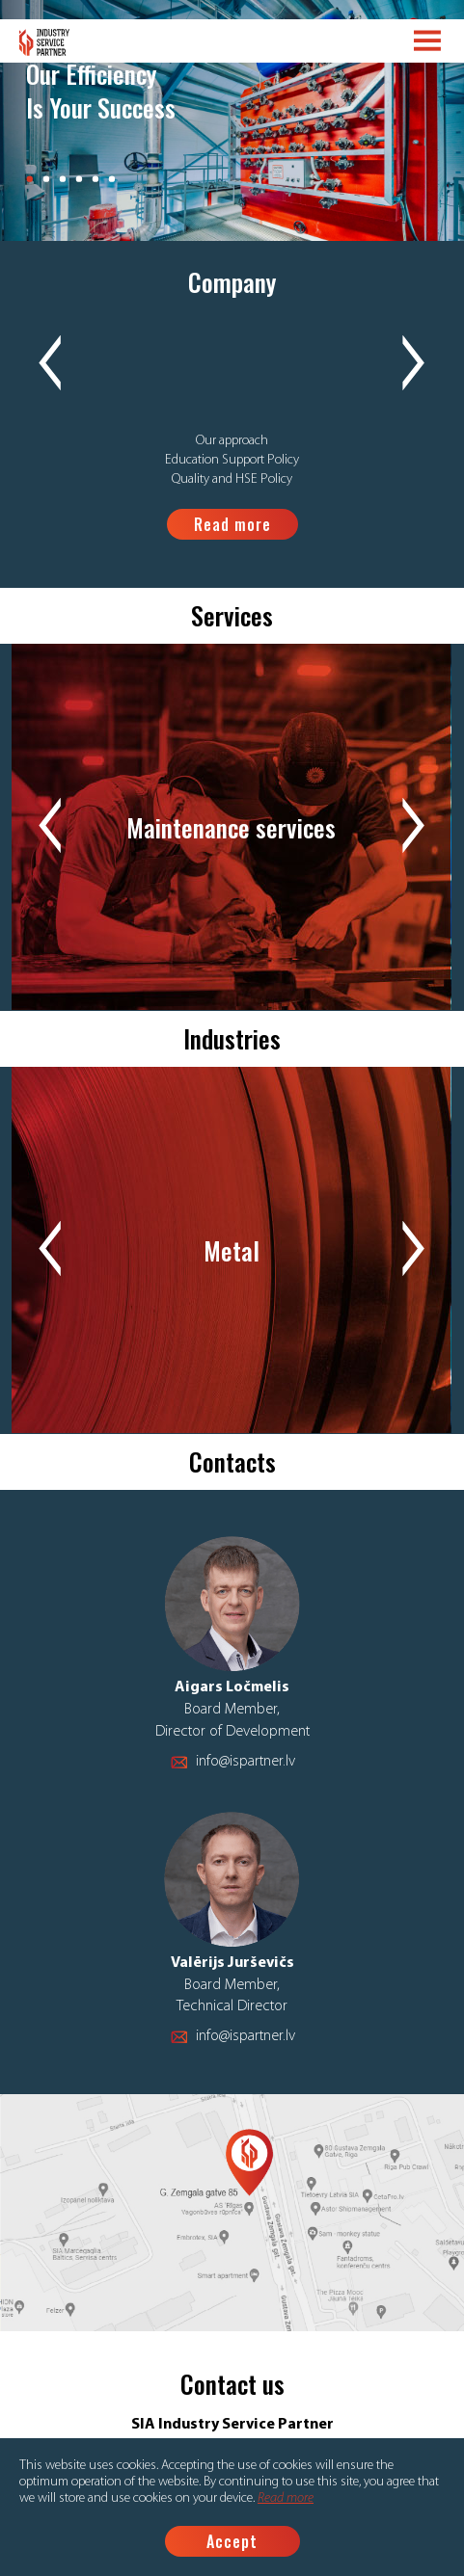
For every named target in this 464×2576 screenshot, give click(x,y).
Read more (286, 2498)
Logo (44, 42)
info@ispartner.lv (245, 1761)
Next (413, 364)
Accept (232, 2541)
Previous (50, 364)
